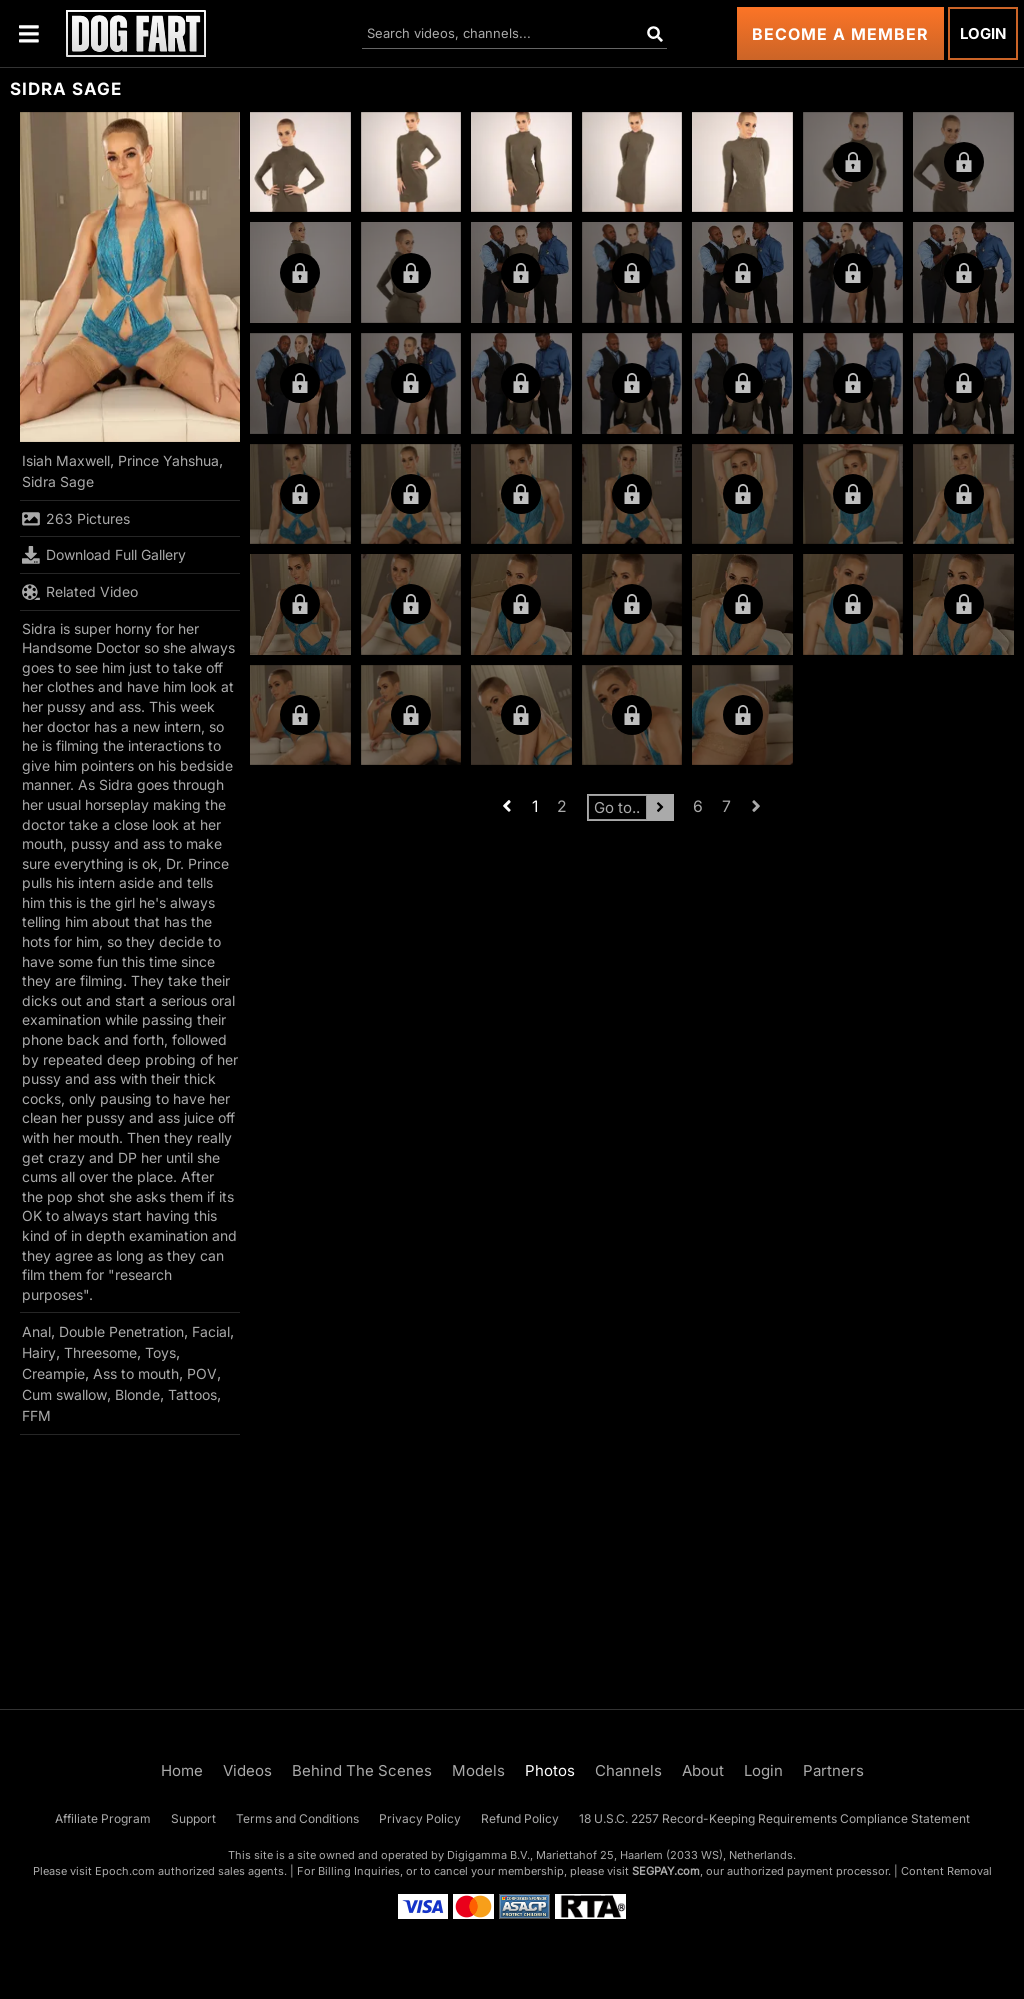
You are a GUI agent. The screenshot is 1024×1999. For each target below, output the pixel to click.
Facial (211, 1331)
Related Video (80, 592)
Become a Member (840, 34)
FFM (36, 1415)
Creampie (53, 1373)
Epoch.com (125, 1871)
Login (983, 33)
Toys (160, 1352)
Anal (36, 1331)
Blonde (137, 1394)
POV (202, 1373)
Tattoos (192, 1394)
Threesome (100, 1352)
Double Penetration (121, 1331)
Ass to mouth (136, 1373)
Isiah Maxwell (66, 460)
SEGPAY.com (666, 1871)
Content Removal (946, 1871)
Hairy (39, 1352)
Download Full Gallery (104, 555)
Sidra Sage (58, 481)
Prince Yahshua (168, 460)
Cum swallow (64, 1394)
